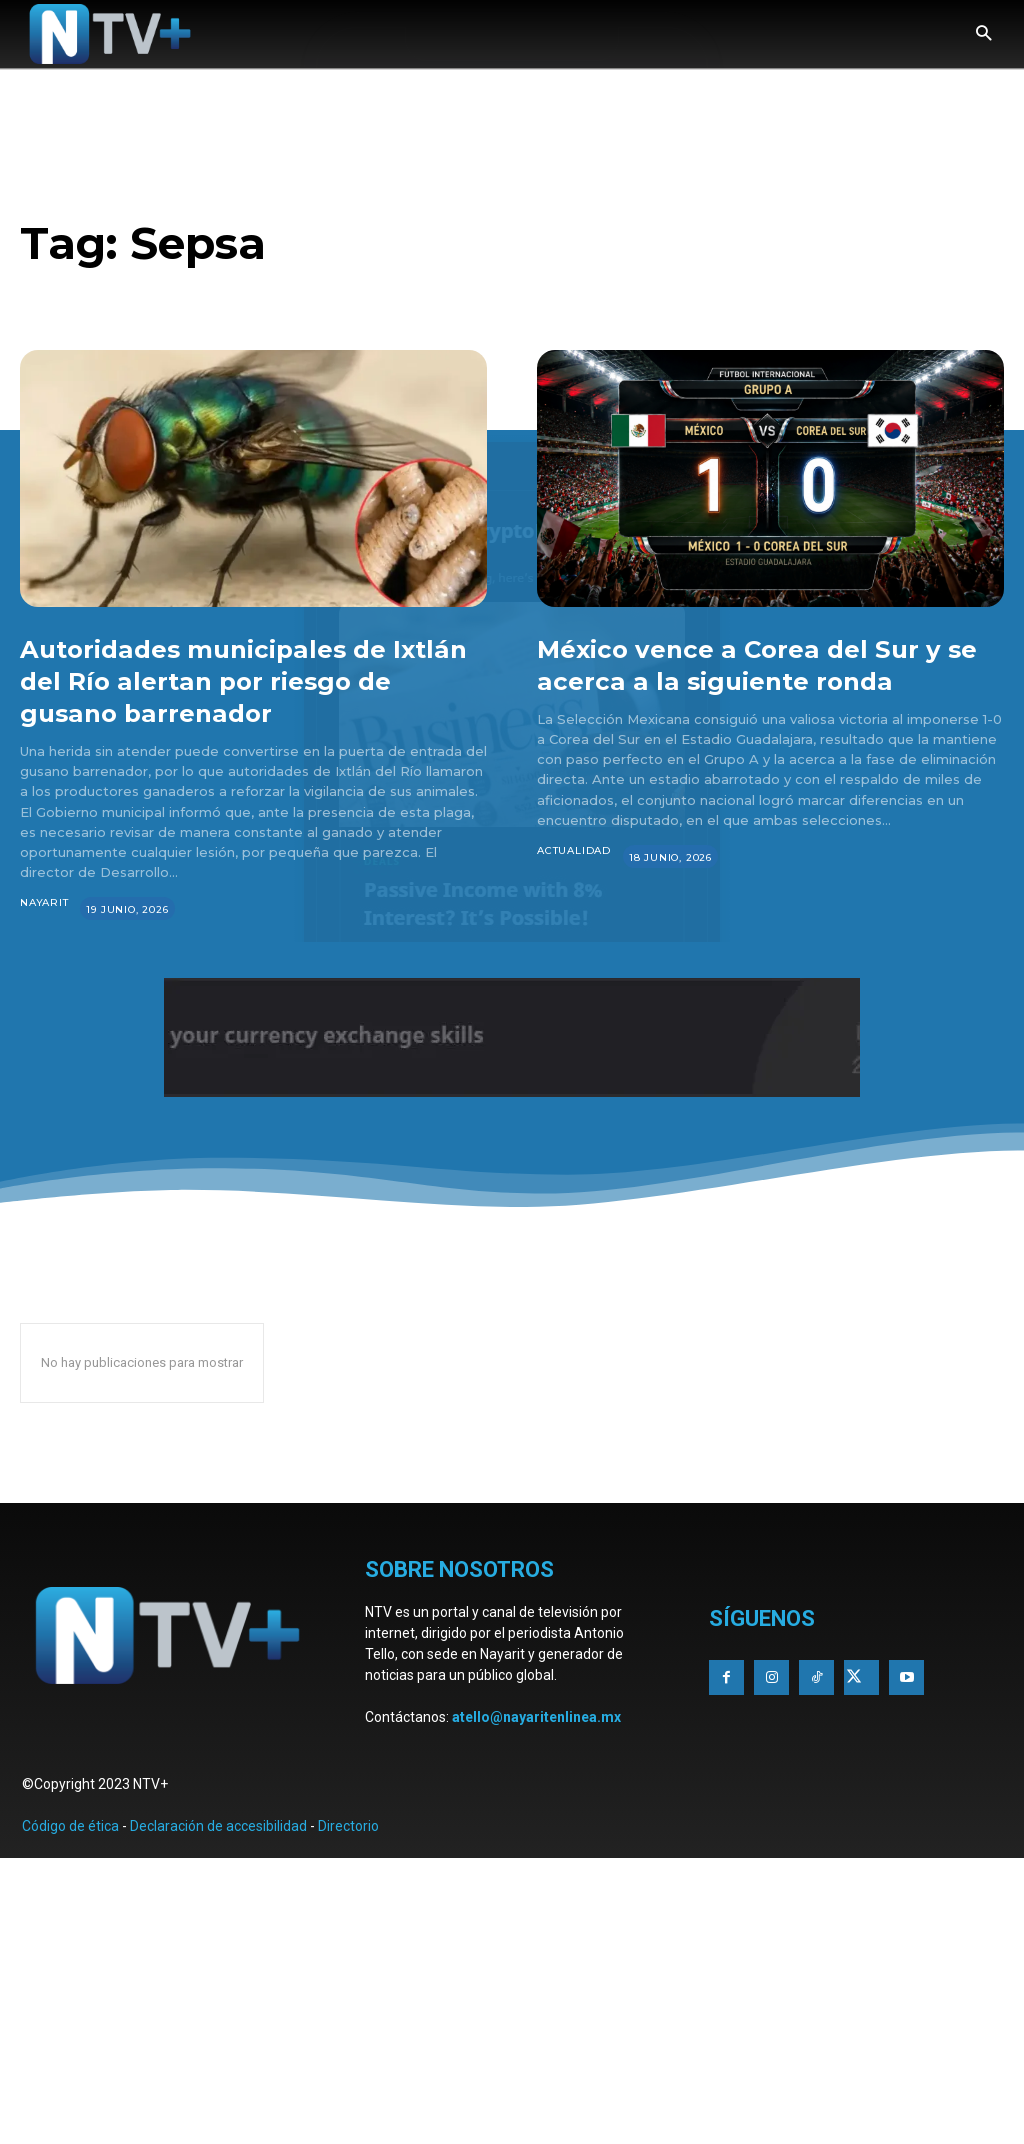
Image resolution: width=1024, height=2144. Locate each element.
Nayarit (44, 902)
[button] (983, 34)
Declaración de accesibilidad (218, 1826)
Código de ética (70, 1826)
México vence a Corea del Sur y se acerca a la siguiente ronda (763, 664)
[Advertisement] (512, 1998)
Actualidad (574, 850)
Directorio (348, 1826)
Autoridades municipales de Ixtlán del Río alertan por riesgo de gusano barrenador (248, 680)
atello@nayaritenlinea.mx (536, 1717)
